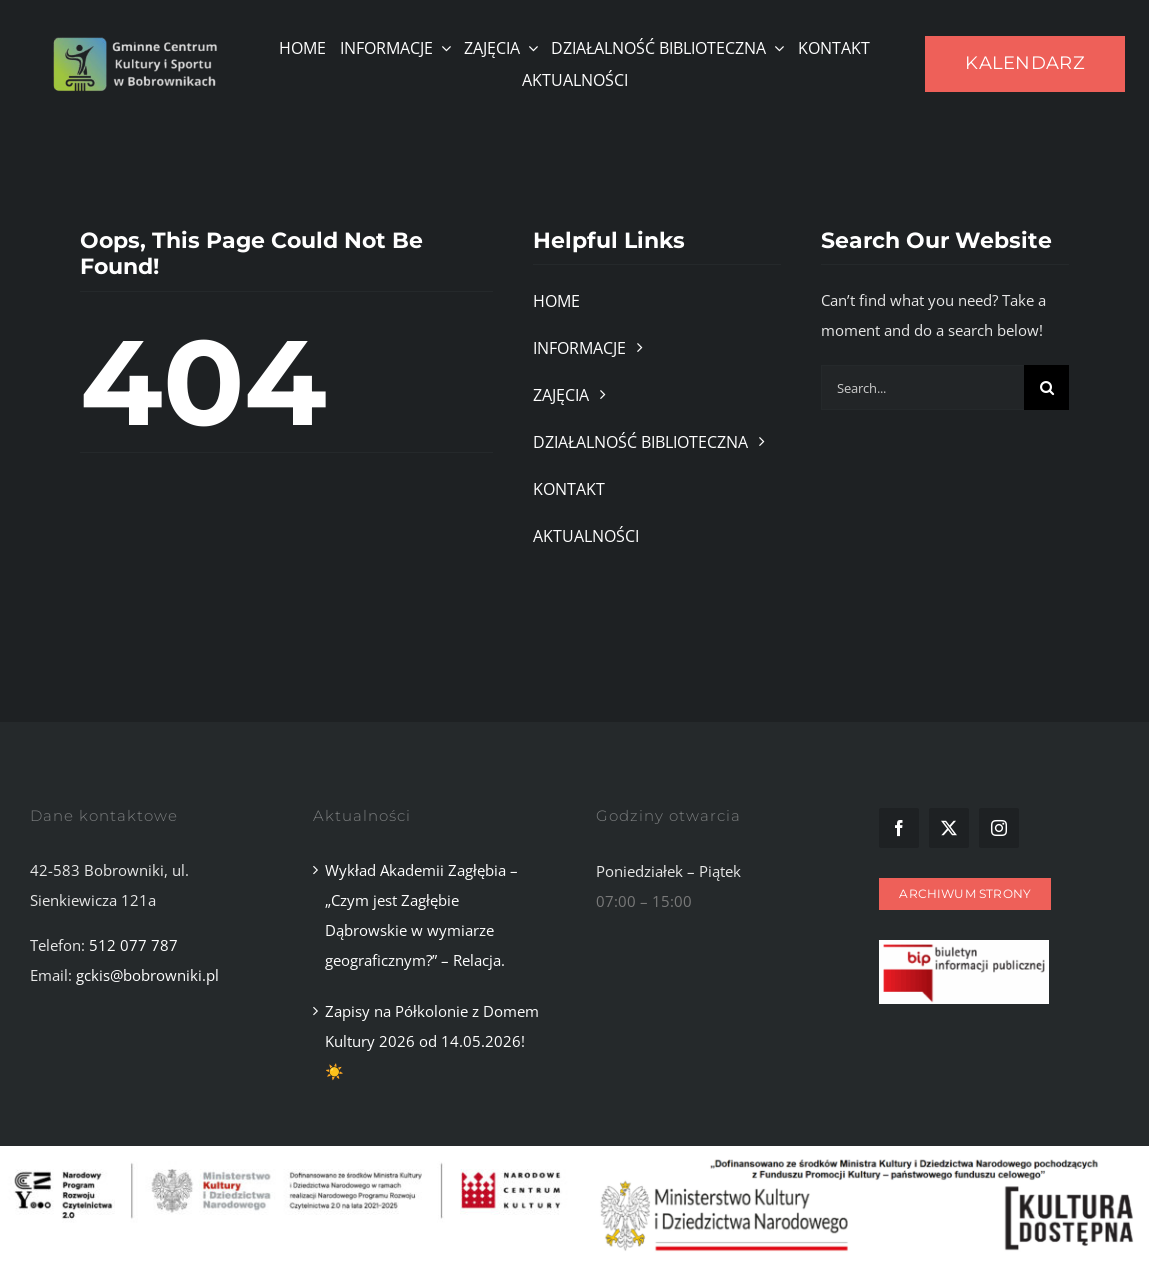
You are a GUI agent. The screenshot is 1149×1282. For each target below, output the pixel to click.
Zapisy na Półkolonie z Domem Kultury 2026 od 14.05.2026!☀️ (432, 1041)
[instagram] (999, 828)
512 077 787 (133, 945)
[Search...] (923, 387)
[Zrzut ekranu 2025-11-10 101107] (964, 947)
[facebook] (899, 828)
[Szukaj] (1046, 387)
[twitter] (949, 828)
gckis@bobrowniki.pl (147, 975)
